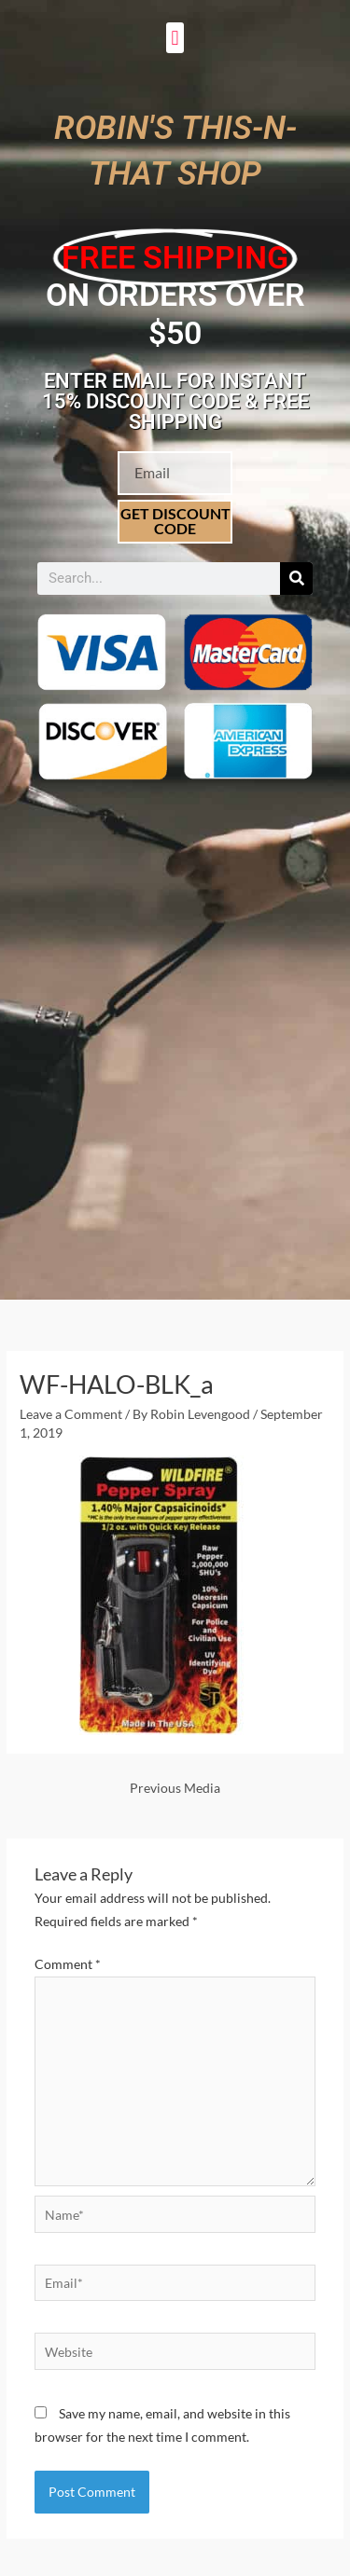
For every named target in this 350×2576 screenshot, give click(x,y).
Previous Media (175, 1788)
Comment (68, 1964)
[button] (175, 37)
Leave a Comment (71, 1414)
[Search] (296, 578)
